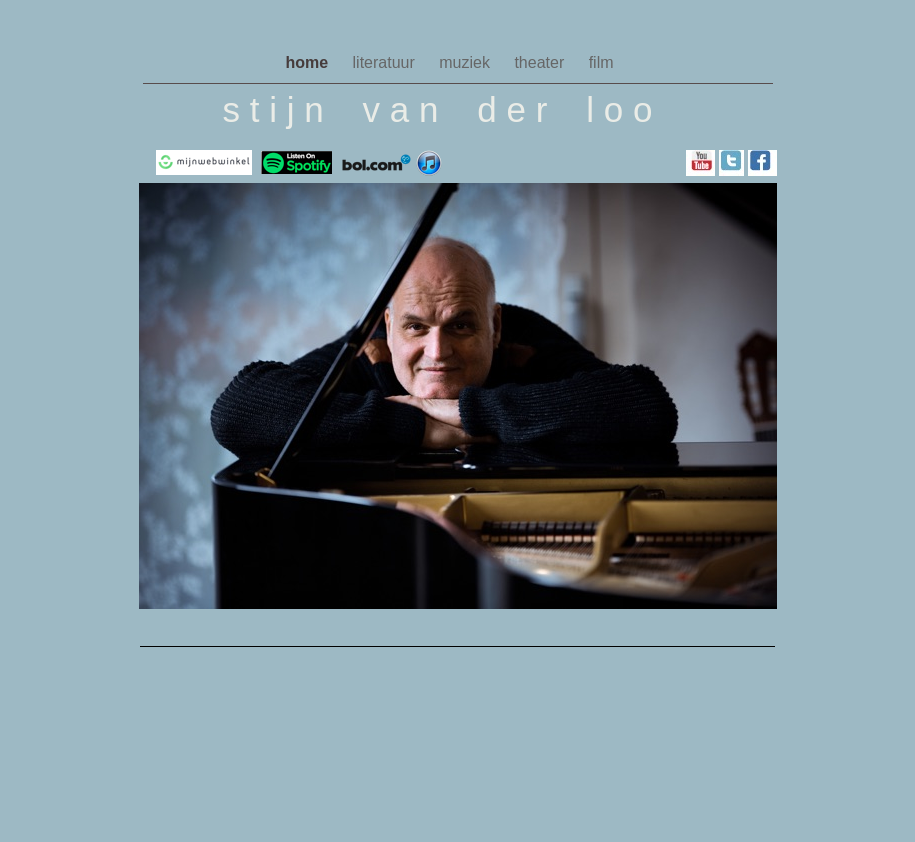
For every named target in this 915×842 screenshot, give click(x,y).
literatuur (386, 62)
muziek (466, 62)
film (601, 62)
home (308, 62)
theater (541, 62)
